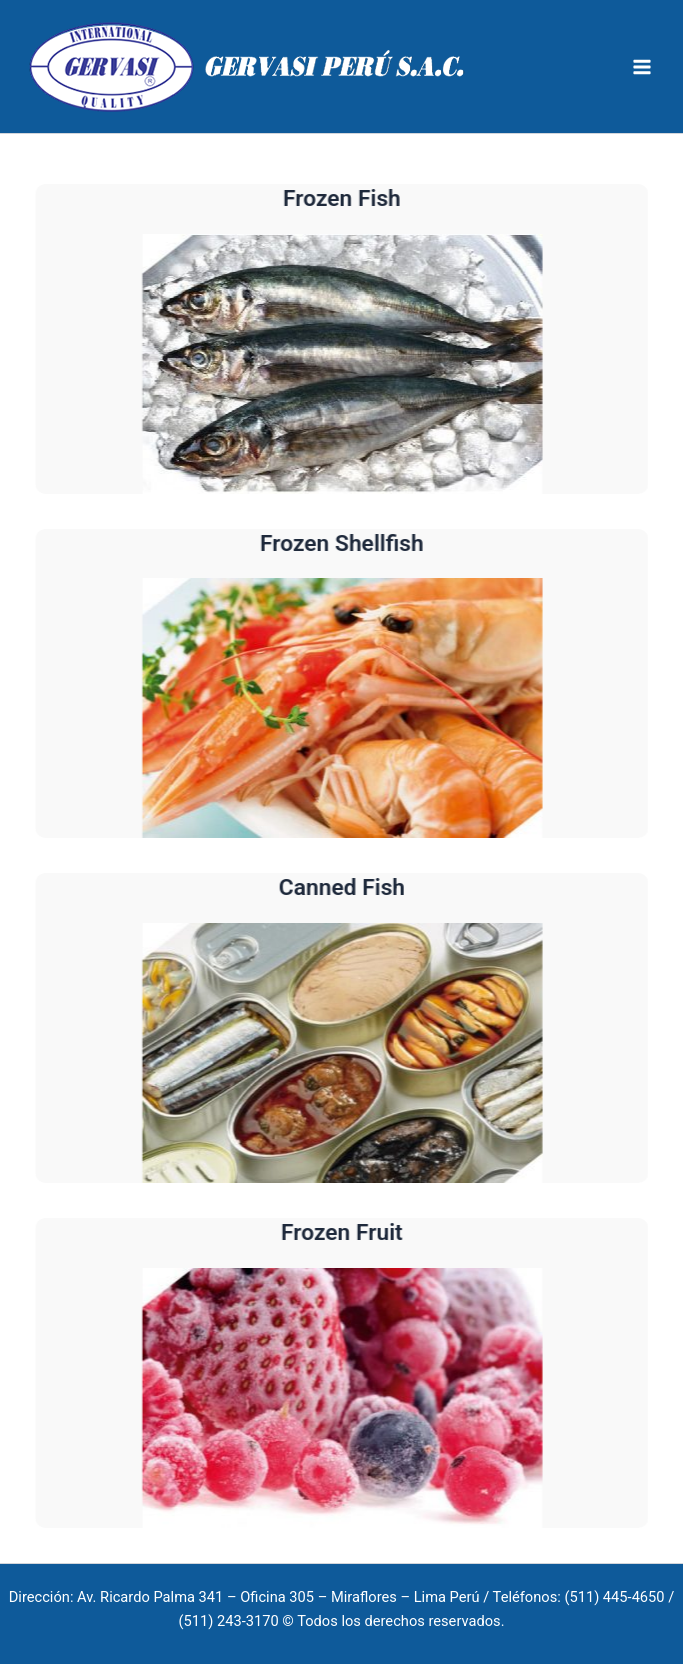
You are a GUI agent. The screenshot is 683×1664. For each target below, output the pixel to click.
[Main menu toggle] (642, 67)
